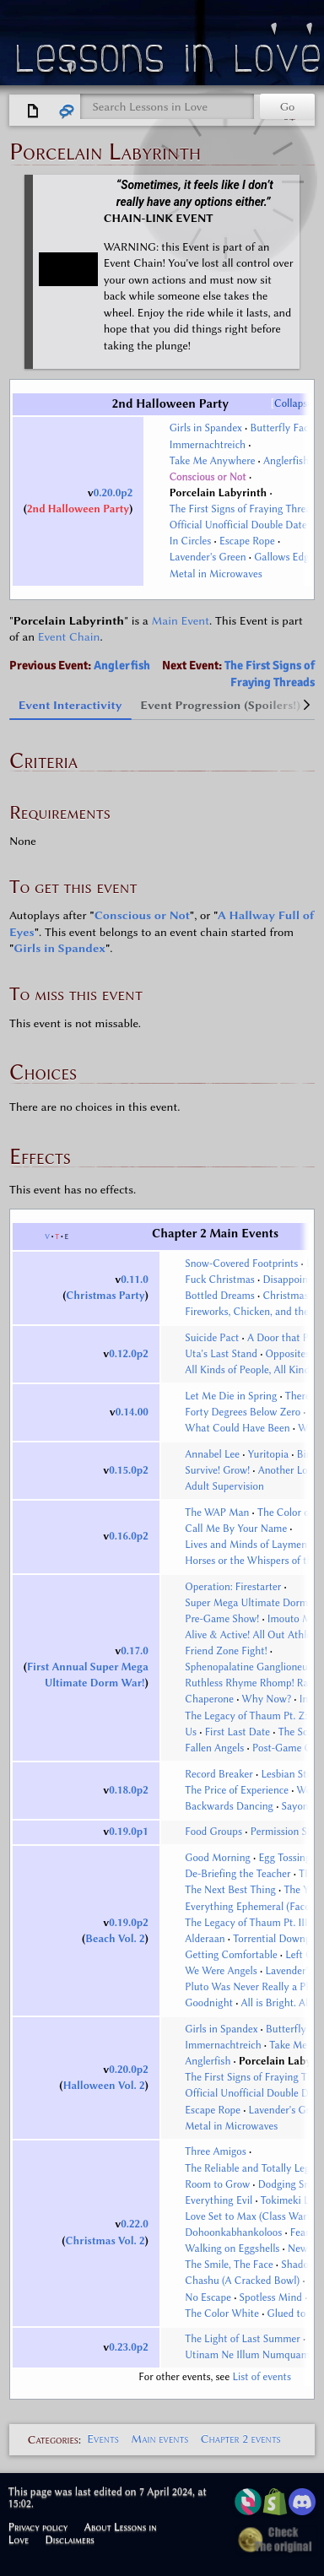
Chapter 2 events (241, 2439)
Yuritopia (268, 1454)
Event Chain (69, 637)
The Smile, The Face (229, 2264)
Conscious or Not (208, 477)
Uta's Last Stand (221, 1354)
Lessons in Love (170, 62)
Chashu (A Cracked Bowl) (242, 2280)
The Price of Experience (237, 1790)
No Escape (208, 2297)
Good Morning (218, 1858)
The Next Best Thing (230, 1890)
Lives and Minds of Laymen (246, 1544)
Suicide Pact (212, 1338)
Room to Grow (217, 2184)
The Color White (222, 2313)
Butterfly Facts (283, 428)
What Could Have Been (237, 1428)
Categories (53, 2439)
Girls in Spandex (206, 428)
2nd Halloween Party (78, 509)
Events (103, 2439)
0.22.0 (134, 2224)
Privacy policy (38, 2526)
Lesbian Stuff (290, 1774)
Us (191, 1732)
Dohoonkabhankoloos (233, 2232)
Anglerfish (286, 461)
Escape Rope (247, 541)
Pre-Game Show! (222, 1619)
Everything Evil (218, 2200)
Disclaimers (70, 2539)
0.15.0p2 (128, 1470)
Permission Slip (285, 1831)
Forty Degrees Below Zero (242, 1412)
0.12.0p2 (128, 1354)
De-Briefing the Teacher (237, 1874)
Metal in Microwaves (216, 574)
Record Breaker (219, 1774)
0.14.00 (132, 1412)
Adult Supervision (224, 1486)
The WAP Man (217, 1512)
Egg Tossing (284, 1858)
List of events (261, 2377)
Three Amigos (215, 2151)
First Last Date (237, 1732)
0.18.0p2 (128, 1790)
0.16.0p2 (128, 1536)
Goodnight (209, 2003)
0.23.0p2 (128, 2347)
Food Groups (213, 1831)
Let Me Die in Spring (231, 1396)
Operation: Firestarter (233, 1587)
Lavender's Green (208, 557)
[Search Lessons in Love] (167, 107)
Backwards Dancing (229, 1806)
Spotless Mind (271, 2297)
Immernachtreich (208, 445)
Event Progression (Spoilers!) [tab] (220, 705)
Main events (159, 2439)
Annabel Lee (212, 1454)
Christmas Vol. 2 (105, 2241)
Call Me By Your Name (236, 1528)
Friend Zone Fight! (226, 1651)
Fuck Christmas (220, 1279)
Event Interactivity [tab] (70, 705)
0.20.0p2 (113, 493)
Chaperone (209, 1699)
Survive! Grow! (217, 1470)
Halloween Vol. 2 (104, 2086)
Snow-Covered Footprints (241, 1263)
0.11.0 (134, 1279)
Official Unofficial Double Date (238, 525)
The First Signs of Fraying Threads (245, 509)
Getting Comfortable (231, 1955)
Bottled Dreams (220, 1296)
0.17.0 (134, 1651)
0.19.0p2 (128, 1923)
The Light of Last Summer (242, 2339)
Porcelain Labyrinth (218, 493)
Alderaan (204, 1939)
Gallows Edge (284, 557)
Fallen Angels (214, 1748)
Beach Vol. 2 (114, 1939)
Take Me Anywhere (213, 461)
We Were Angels (221, 1971)
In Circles (191, 541)
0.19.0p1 (128, 1831)
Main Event (180, 621)
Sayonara (302, 1806)
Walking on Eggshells (232, 2248)
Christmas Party (105, 1296)
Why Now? (267, 1699)
